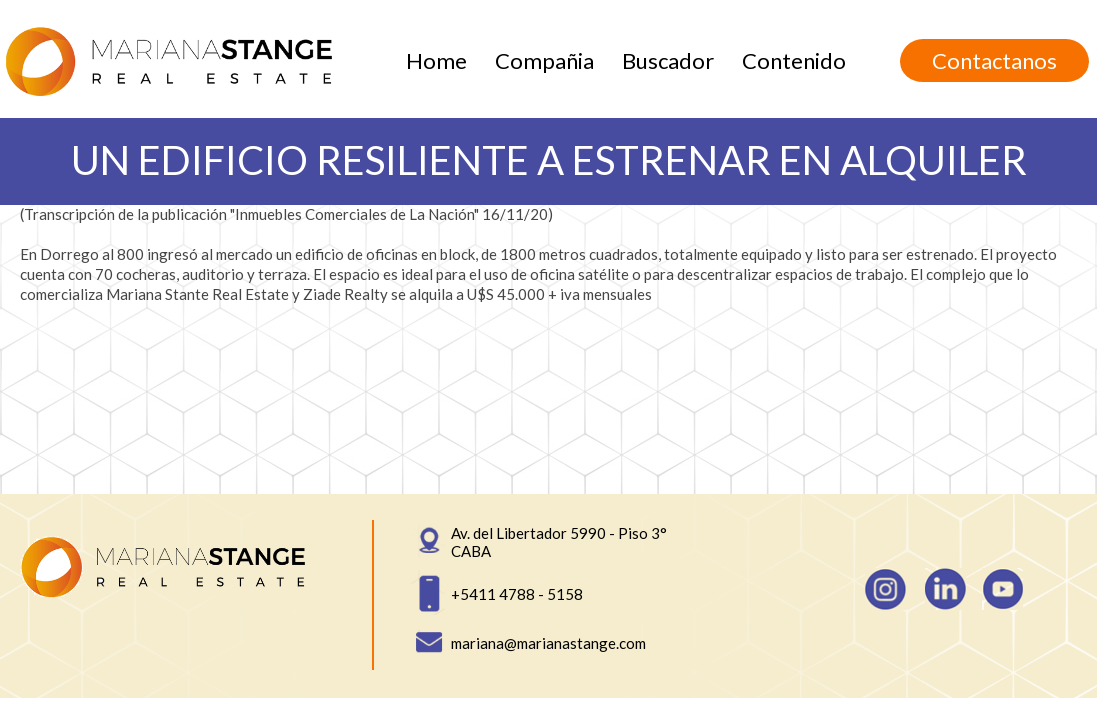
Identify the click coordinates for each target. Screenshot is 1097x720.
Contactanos (994, 60)
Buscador (668, 60)
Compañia (544, 60)
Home (436, 60)
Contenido (794, 60)
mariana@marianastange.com (548, 643)
